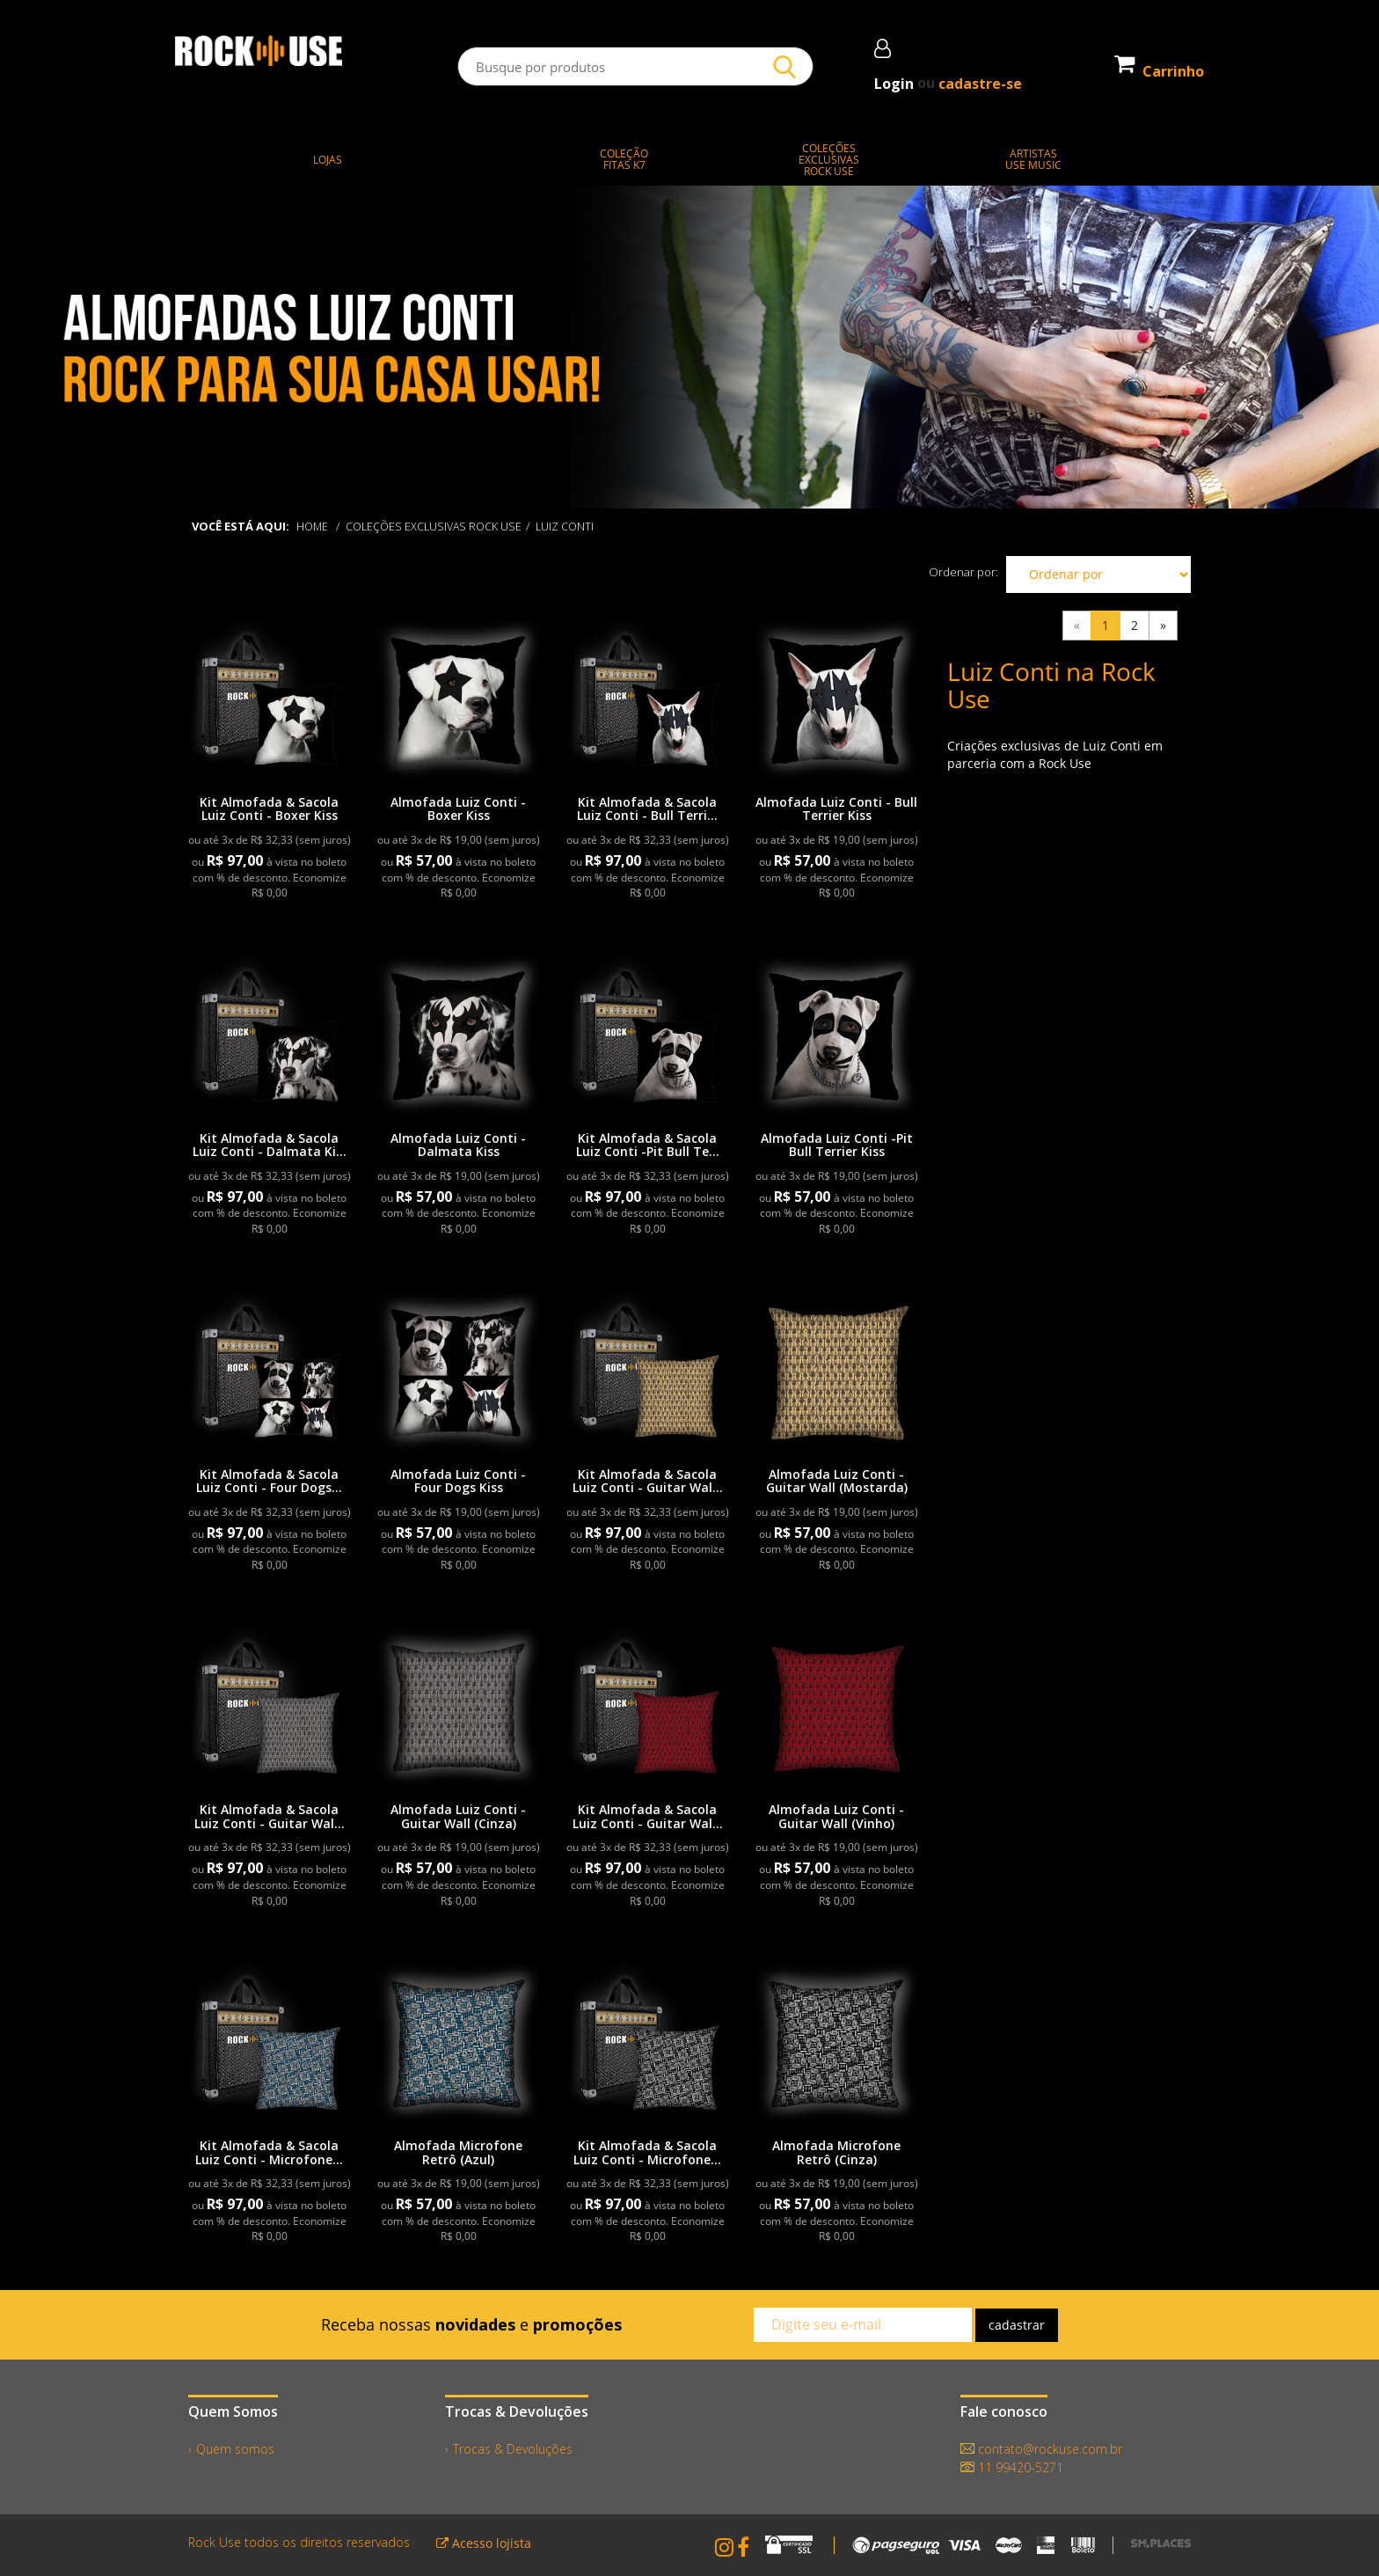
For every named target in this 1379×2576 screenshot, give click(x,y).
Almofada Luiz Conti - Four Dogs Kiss (458, 1481)
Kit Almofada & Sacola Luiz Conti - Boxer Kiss (269, 808)
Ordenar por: (963, 572)
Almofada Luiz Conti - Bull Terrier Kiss (836, 808)
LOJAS (327, 159)
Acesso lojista (483, 2543)
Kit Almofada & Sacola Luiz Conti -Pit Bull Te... (647, 1145)
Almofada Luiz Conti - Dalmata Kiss (458, 1145)
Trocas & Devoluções (513, 2448)
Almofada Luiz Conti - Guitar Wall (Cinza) (458, 1816)
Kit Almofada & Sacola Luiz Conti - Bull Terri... (647, 808)
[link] (269, 699)
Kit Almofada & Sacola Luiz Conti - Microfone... (269, 2152)
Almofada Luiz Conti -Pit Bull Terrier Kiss (837, 1145)
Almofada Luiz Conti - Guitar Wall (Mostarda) (837, 1481)
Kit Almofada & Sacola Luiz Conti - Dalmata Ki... (270, 1145)
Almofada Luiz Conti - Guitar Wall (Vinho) (836, 1816)
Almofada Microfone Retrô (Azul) (458, 2152)
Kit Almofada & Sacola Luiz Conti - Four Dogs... (269, 1481)
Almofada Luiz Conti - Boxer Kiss (458, 808)
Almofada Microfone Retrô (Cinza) (836, 2152)
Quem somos (235, 2448)
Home (313, 526)
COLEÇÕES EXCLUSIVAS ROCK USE (438, 526)
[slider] (689, 347)
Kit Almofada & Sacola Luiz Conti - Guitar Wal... (648, 1481)
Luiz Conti (573, 526)
